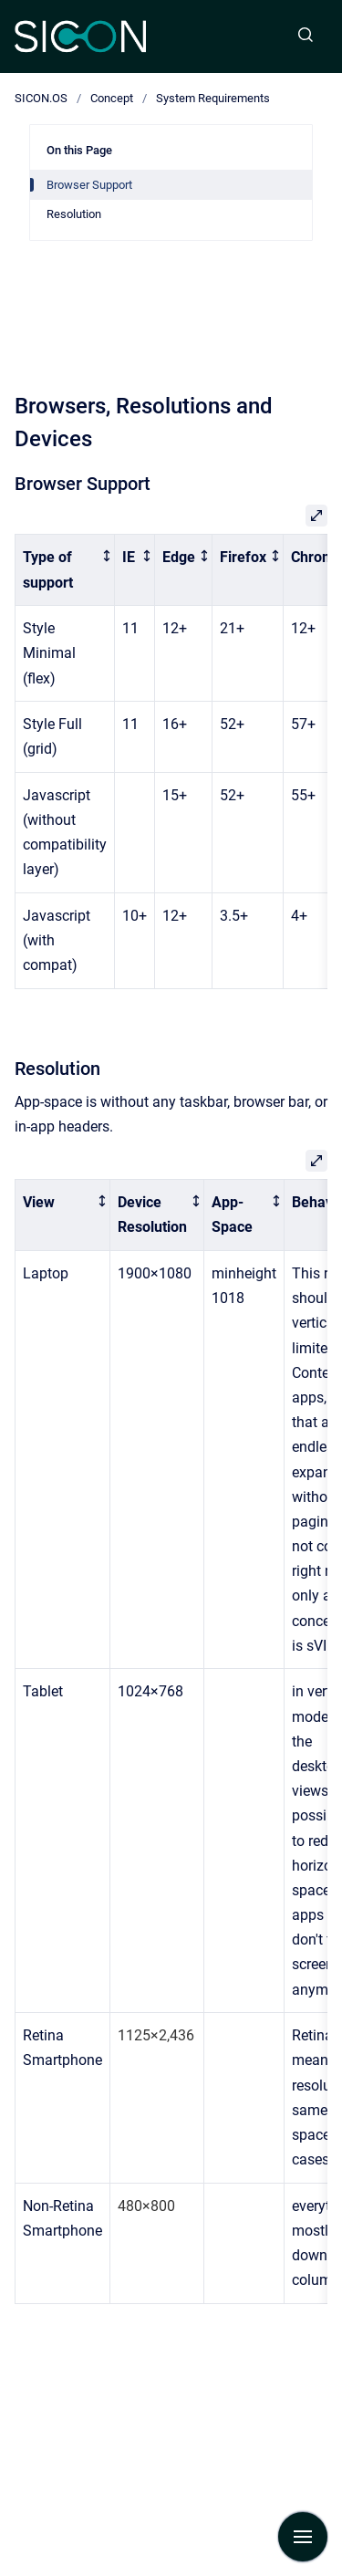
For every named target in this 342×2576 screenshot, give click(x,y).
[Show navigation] (302, 2536)
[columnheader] (65, 570)
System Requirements (213, 98)
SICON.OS (41, 98)
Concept (111, 98)
